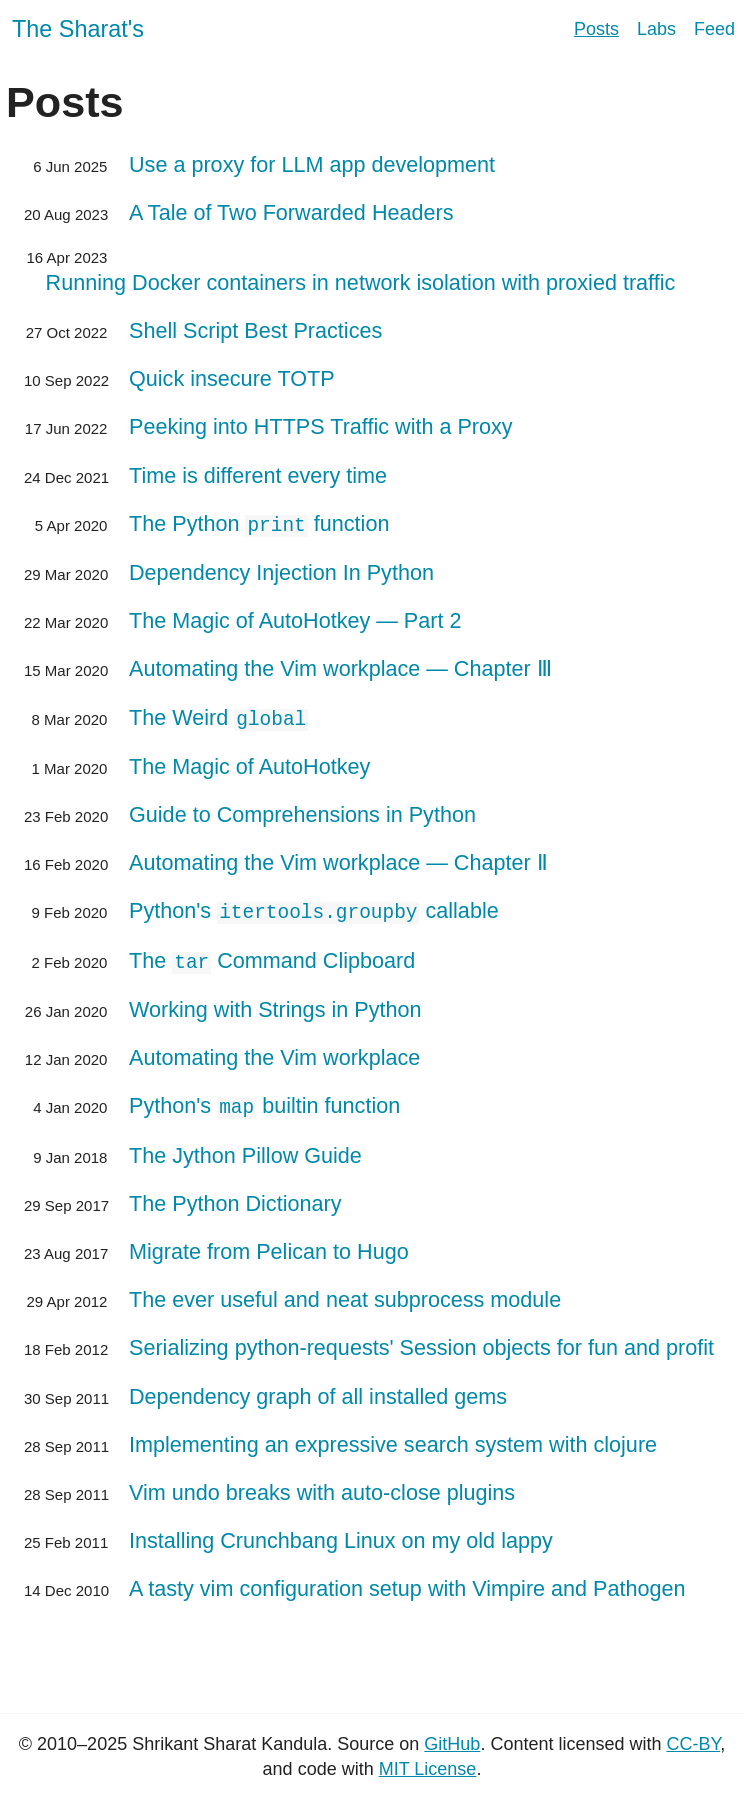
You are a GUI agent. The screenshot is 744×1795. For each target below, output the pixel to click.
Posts (596, 29)
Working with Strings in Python (275, 1005)
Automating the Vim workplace (274, 1053)
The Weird (218, 716)
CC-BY (693, 1739)
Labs (656, 29)
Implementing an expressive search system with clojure (393, 1439)
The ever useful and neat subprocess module (345, 1294)
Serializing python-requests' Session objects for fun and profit (421, 1342)
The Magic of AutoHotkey (249, 764)
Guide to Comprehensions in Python (302, 812)
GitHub (452, 1739)
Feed (714, 29)
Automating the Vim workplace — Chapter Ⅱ (338, 860)
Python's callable (314, 909)
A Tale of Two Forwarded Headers (291, 212)
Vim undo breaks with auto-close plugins (322, 1487)
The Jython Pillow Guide (245, 1150)
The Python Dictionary (235, 1198)
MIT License (428, 1764)
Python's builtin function (264, 1101)
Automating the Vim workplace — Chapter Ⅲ (340, 667)
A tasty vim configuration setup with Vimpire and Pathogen (407, 1584)
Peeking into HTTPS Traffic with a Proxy (321, 426)
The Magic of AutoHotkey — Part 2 (295, 619)
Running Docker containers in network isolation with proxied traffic (361, 282)
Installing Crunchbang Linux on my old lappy (341, 1535)
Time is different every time (258, 475)
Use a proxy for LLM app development (312, 164)
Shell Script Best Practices (255, 330)
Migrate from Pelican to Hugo (269, 1246)
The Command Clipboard (272, 957)
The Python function (259, 523)
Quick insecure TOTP (232, 378)
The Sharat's (78, 29)
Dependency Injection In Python (281, 571)
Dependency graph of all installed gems (318, 1391)
